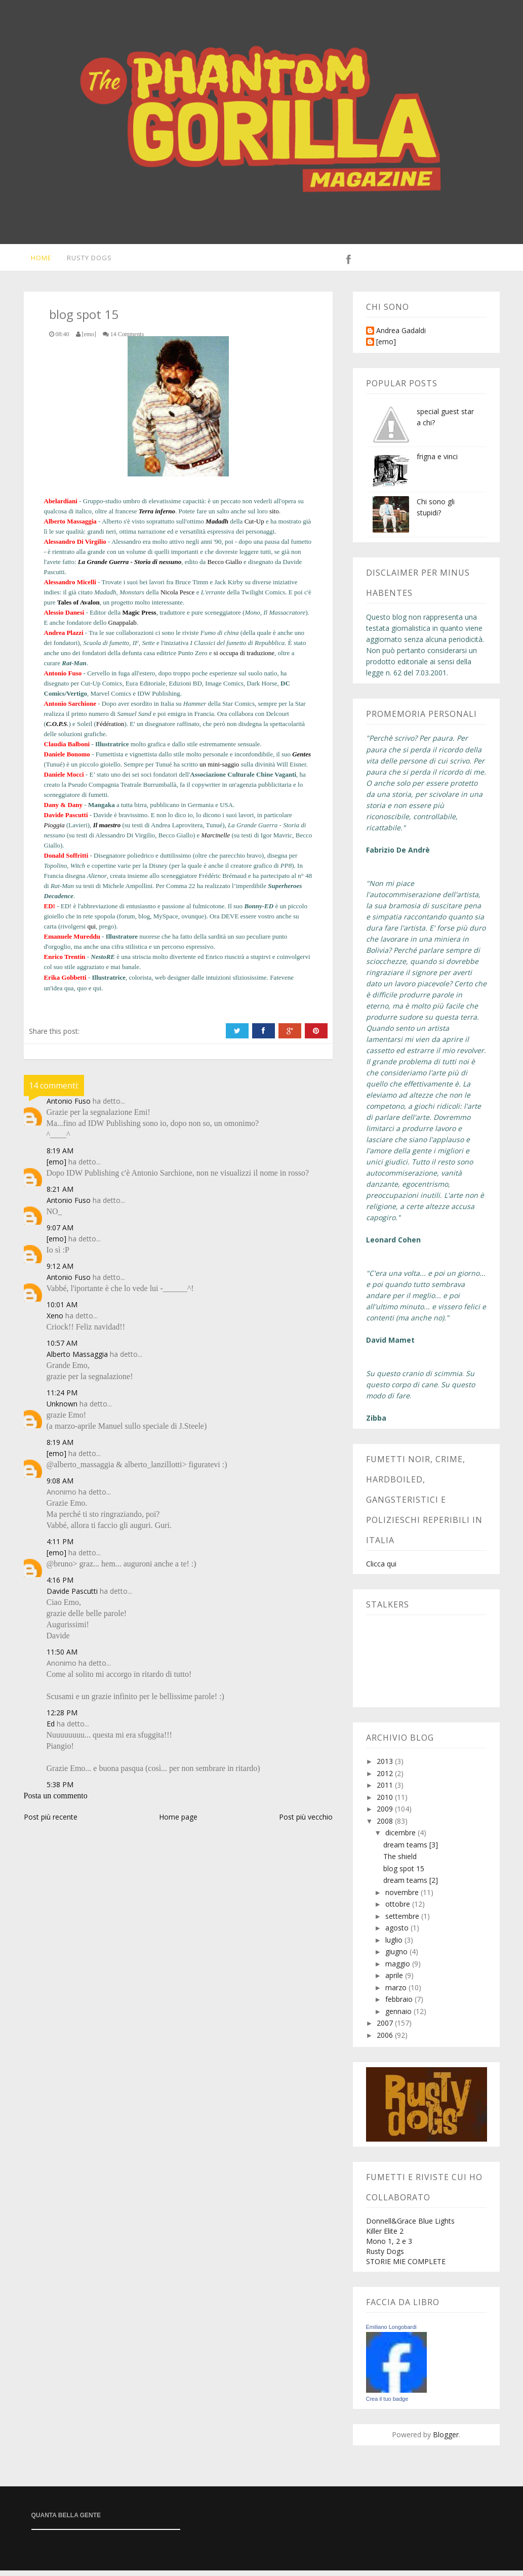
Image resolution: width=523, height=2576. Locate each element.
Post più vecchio (306, 1822)
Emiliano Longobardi (391, 2332)
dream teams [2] (410, 1885)
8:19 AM (60, 1156)
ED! (49, 911)
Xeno (55, 1321)
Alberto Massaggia (70, 527)
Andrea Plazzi (64, 638)
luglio (395, 1945)
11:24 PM (62, 1398)
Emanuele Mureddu (72, 942)
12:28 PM (62, 1718)
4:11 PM (60, 1547)
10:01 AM (62, 1310)
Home (35, 260)
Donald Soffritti (66, 861)
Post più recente (50, 1822)
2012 (386, 1779)
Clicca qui (381, 1569)
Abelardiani (60, 506)
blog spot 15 (403, 1874)
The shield (400, 1862)
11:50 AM (62, 1657)
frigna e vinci (437, 462)
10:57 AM (62, 1348)
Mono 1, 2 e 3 (389, 2246)
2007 (386, 2028)
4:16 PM (60, 1585)
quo (82, 993)
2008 (386, 1826)
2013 (386, 1767)
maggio (398, 1969)
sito (274, 516)
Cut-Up (254, 527)
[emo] (56, 1167)
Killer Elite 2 (385, 2236)
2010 (386, 1802)
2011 (386, 1790)
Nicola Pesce (177, 597)
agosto (398, 1933)
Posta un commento (56, 1801)
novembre (403, 1898)
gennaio (399, 2017)
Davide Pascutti (66, 820)
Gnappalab (122, 628)
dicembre (401, 1838)
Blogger (446, 2440)
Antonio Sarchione (70, 709)
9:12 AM (60, 1271)
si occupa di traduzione (244, 658)
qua (69, 993)
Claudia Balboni (67, 749)
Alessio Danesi (64, 618)
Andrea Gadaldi (401, 336)
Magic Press (139, 618)
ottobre (398, 1909)
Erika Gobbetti (65, 983)
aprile (395, 1981)
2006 (386, 2040)
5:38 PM (60, 1790)
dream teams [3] (410, 1850)
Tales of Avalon (78, 608)
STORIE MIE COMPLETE (406, 2267)
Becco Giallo (225, 567)
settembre (403, 1921)
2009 (386, 1814)
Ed (51, 1729)
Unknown (62, 1409)
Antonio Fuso (63, 678)
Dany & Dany (63, 810)
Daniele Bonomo (67, 759)
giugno (397, 1957)
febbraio (400, 2004)
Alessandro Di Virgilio (75, 547)
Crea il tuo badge (387, 2404)
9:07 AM (60, 1233)
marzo (397, 1993)
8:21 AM (60, 1194)
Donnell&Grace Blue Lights (410, 2226)
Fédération (110, 729)
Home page (178, 1822)
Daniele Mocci (64, 780)
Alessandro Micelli (70, 587)
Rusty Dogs (84, 260)
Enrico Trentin (65, 962)
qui (91, 932)
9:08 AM (60, 1486)
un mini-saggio (219, 770)
